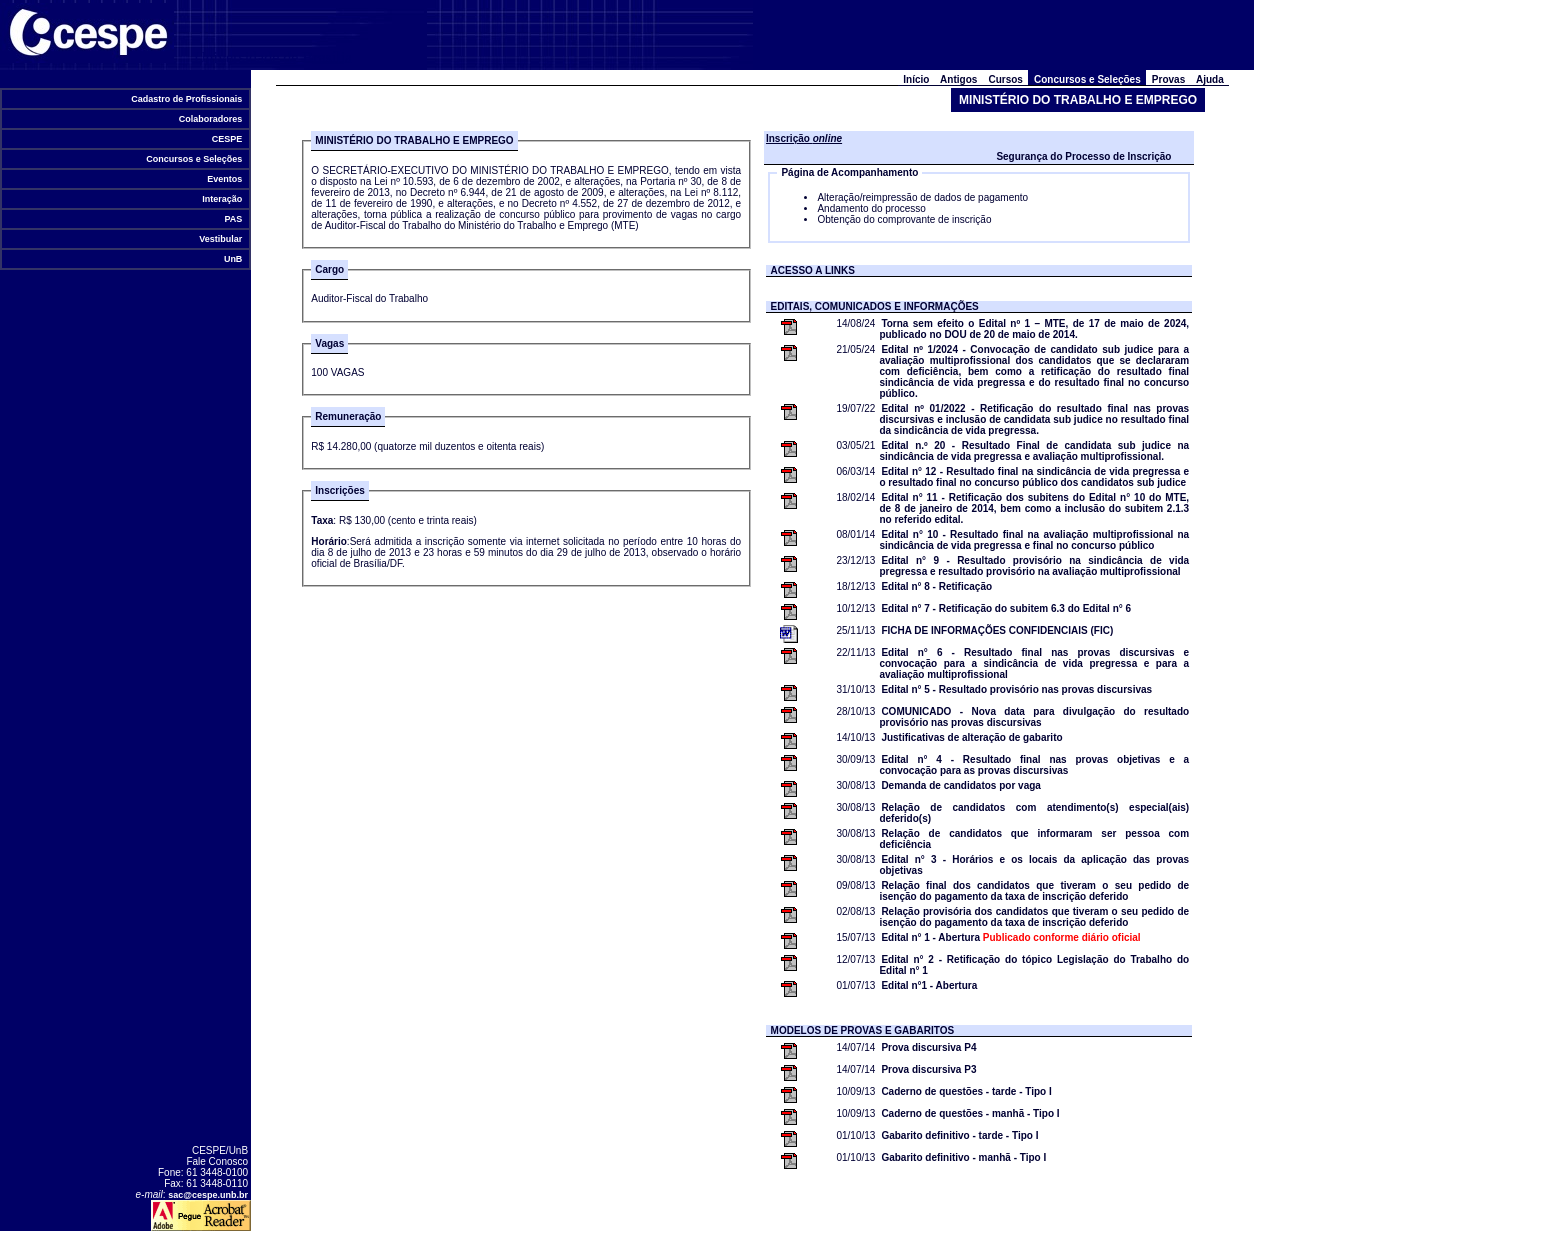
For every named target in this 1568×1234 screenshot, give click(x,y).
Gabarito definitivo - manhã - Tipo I (963, 1157)
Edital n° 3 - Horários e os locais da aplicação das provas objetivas (1034, 865)
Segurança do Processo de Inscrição (1083, 156)
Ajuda (1210, 79)
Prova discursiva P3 (928, 1069)
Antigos (959, 79)
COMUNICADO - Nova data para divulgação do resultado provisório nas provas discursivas (1034, 717)
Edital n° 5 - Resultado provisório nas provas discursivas (1016, 689)
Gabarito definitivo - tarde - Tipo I (959, 1135)
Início (916, 79)
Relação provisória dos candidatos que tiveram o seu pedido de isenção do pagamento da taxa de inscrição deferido (1034, 917)
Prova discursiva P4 (928, 1047)
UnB (233, 259)
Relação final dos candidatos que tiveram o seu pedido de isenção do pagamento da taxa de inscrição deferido (1034, 891)
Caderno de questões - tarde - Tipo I (966, 1091)
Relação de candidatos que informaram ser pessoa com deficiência (1034, 839)
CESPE (227, 139)
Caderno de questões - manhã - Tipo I (970, 1113)
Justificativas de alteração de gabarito (971, 737)
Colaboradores (210, 119)
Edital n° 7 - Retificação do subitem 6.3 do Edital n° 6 (1006, 608)
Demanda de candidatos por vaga (961, 785)
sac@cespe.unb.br (208, 1195)
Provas (1168, 79)
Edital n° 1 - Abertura (1010, 937)
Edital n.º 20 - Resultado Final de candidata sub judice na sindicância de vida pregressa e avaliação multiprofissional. (1034, 451)
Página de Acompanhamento (849, 172)
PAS (233, 219)
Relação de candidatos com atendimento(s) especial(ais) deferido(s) (1034, 813)
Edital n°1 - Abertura (929, 985)
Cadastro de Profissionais (187, 99)
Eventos (225, 179)
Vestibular (221, 239)
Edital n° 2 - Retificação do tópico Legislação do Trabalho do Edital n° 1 (1034, 965)
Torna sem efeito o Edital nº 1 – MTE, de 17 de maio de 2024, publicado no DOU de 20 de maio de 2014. (1034, 329)
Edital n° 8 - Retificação (936, 586)
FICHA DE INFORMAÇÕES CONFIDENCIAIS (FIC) (997, 630)
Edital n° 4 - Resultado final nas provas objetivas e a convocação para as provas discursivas (1034, 765)
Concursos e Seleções (194, 159)
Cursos (1006, 79)
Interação (222, 199)
